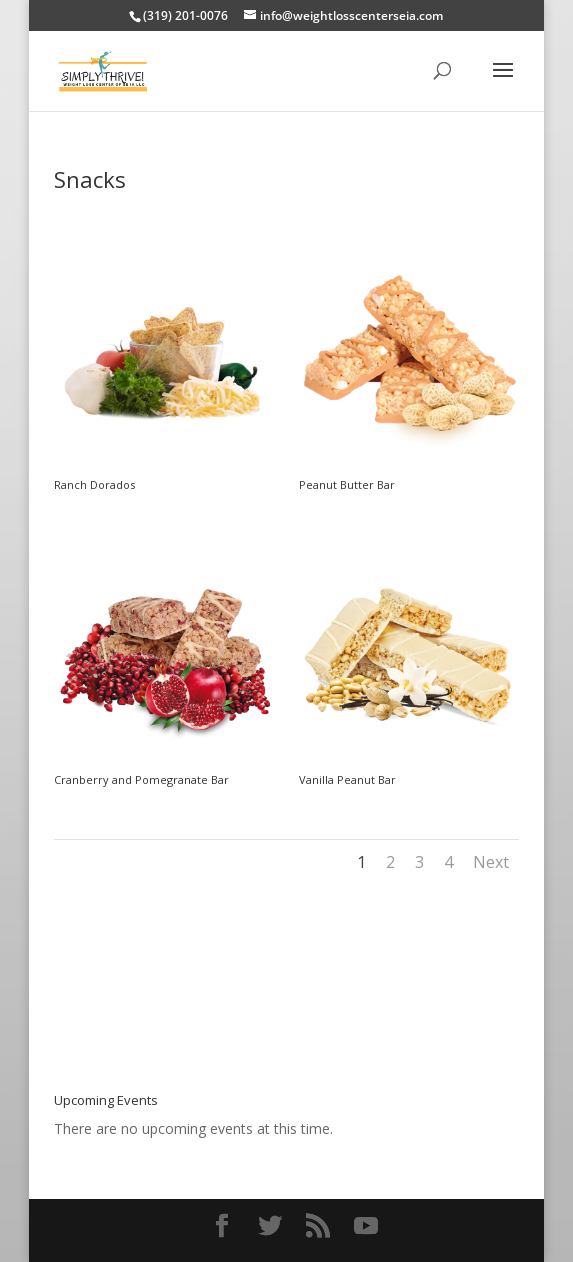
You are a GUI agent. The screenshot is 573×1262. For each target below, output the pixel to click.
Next (491, 862)
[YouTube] (366, 1226)
